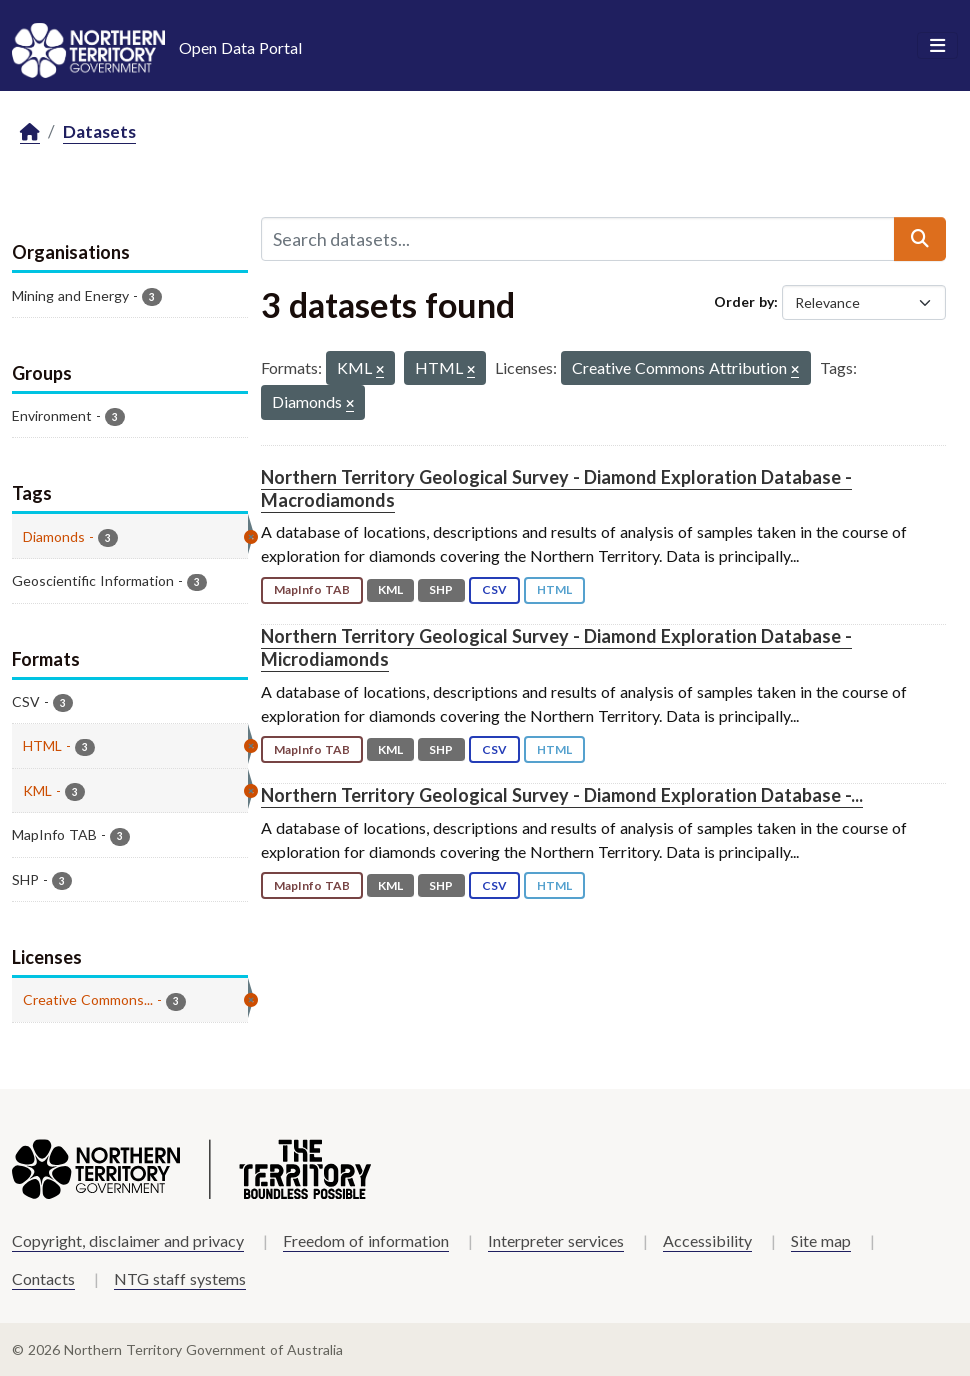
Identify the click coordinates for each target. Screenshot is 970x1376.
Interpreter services (556, 1240)
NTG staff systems (180, 1278)
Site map (821, 1240)
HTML (554, 589)
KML (390, 589)
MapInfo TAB (312, 589)
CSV (494, 589)
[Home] (30, 132)
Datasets (99, 131)
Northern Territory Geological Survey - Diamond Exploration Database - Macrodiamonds (556, 488)
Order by (744, 301)
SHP (441, 589)
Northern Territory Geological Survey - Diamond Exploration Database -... (562, 795)
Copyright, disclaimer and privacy (128, 1240)
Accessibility (707, 1240)
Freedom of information (366, 1240)
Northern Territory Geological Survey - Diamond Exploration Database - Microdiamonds (556, 647)
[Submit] (920, 239)
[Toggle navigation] (937, 46)
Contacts (43, 1278)
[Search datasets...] (578, 239)
